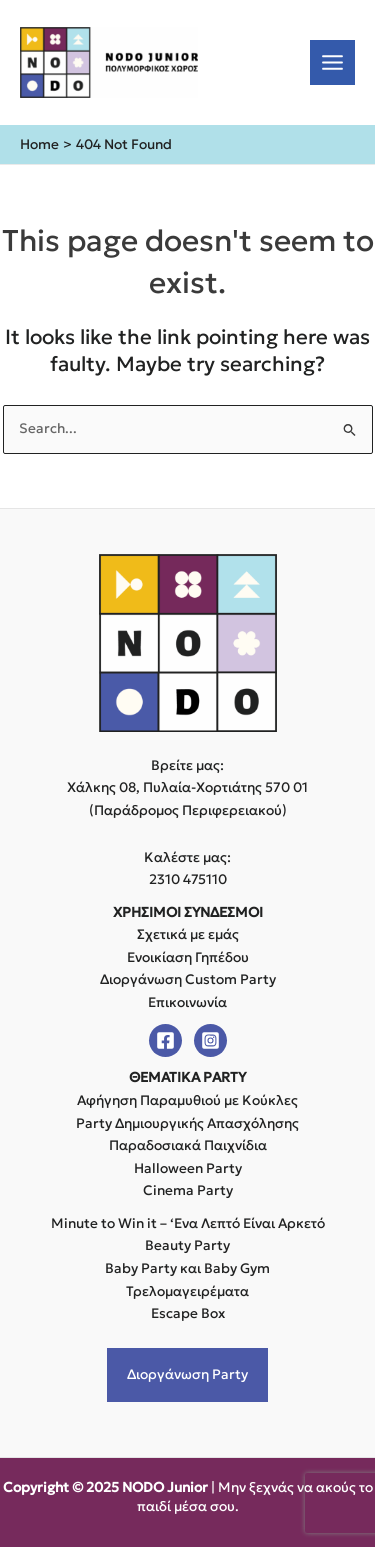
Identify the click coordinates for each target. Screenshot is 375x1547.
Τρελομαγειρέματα (187, 1291)
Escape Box (188, 1313)
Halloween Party (188, 1168)
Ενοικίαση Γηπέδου (188, 957)
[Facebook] (165, 1040)
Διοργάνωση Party (187, 1374)
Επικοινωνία (187, 1002)
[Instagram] (210, 1040)
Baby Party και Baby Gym (187, 1268)
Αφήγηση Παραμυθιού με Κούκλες (187, 1100)
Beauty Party (187, 1245)
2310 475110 (188, 879)
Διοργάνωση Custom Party (188, 979)
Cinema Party (188, 1190)
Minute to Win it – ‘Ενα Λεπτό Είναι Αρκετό (188, 1223)
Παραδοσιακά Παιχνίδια (188, 1145)
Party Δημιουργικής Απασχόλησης (187, 1123)
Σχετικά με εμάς (188, 934)
